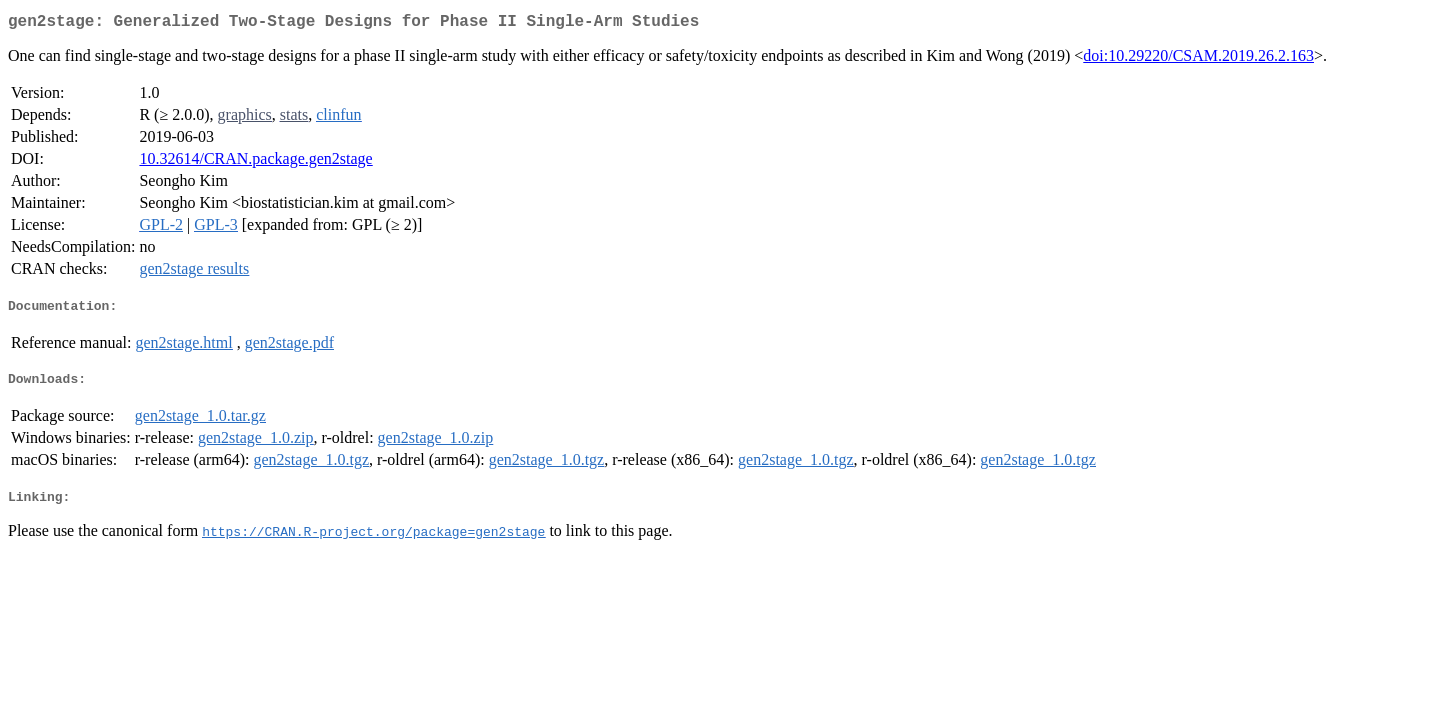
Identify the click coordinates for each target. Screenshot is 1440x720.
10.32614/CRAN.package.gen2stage (255, 162)
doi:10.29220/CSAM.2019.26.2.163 (1198, 59)
